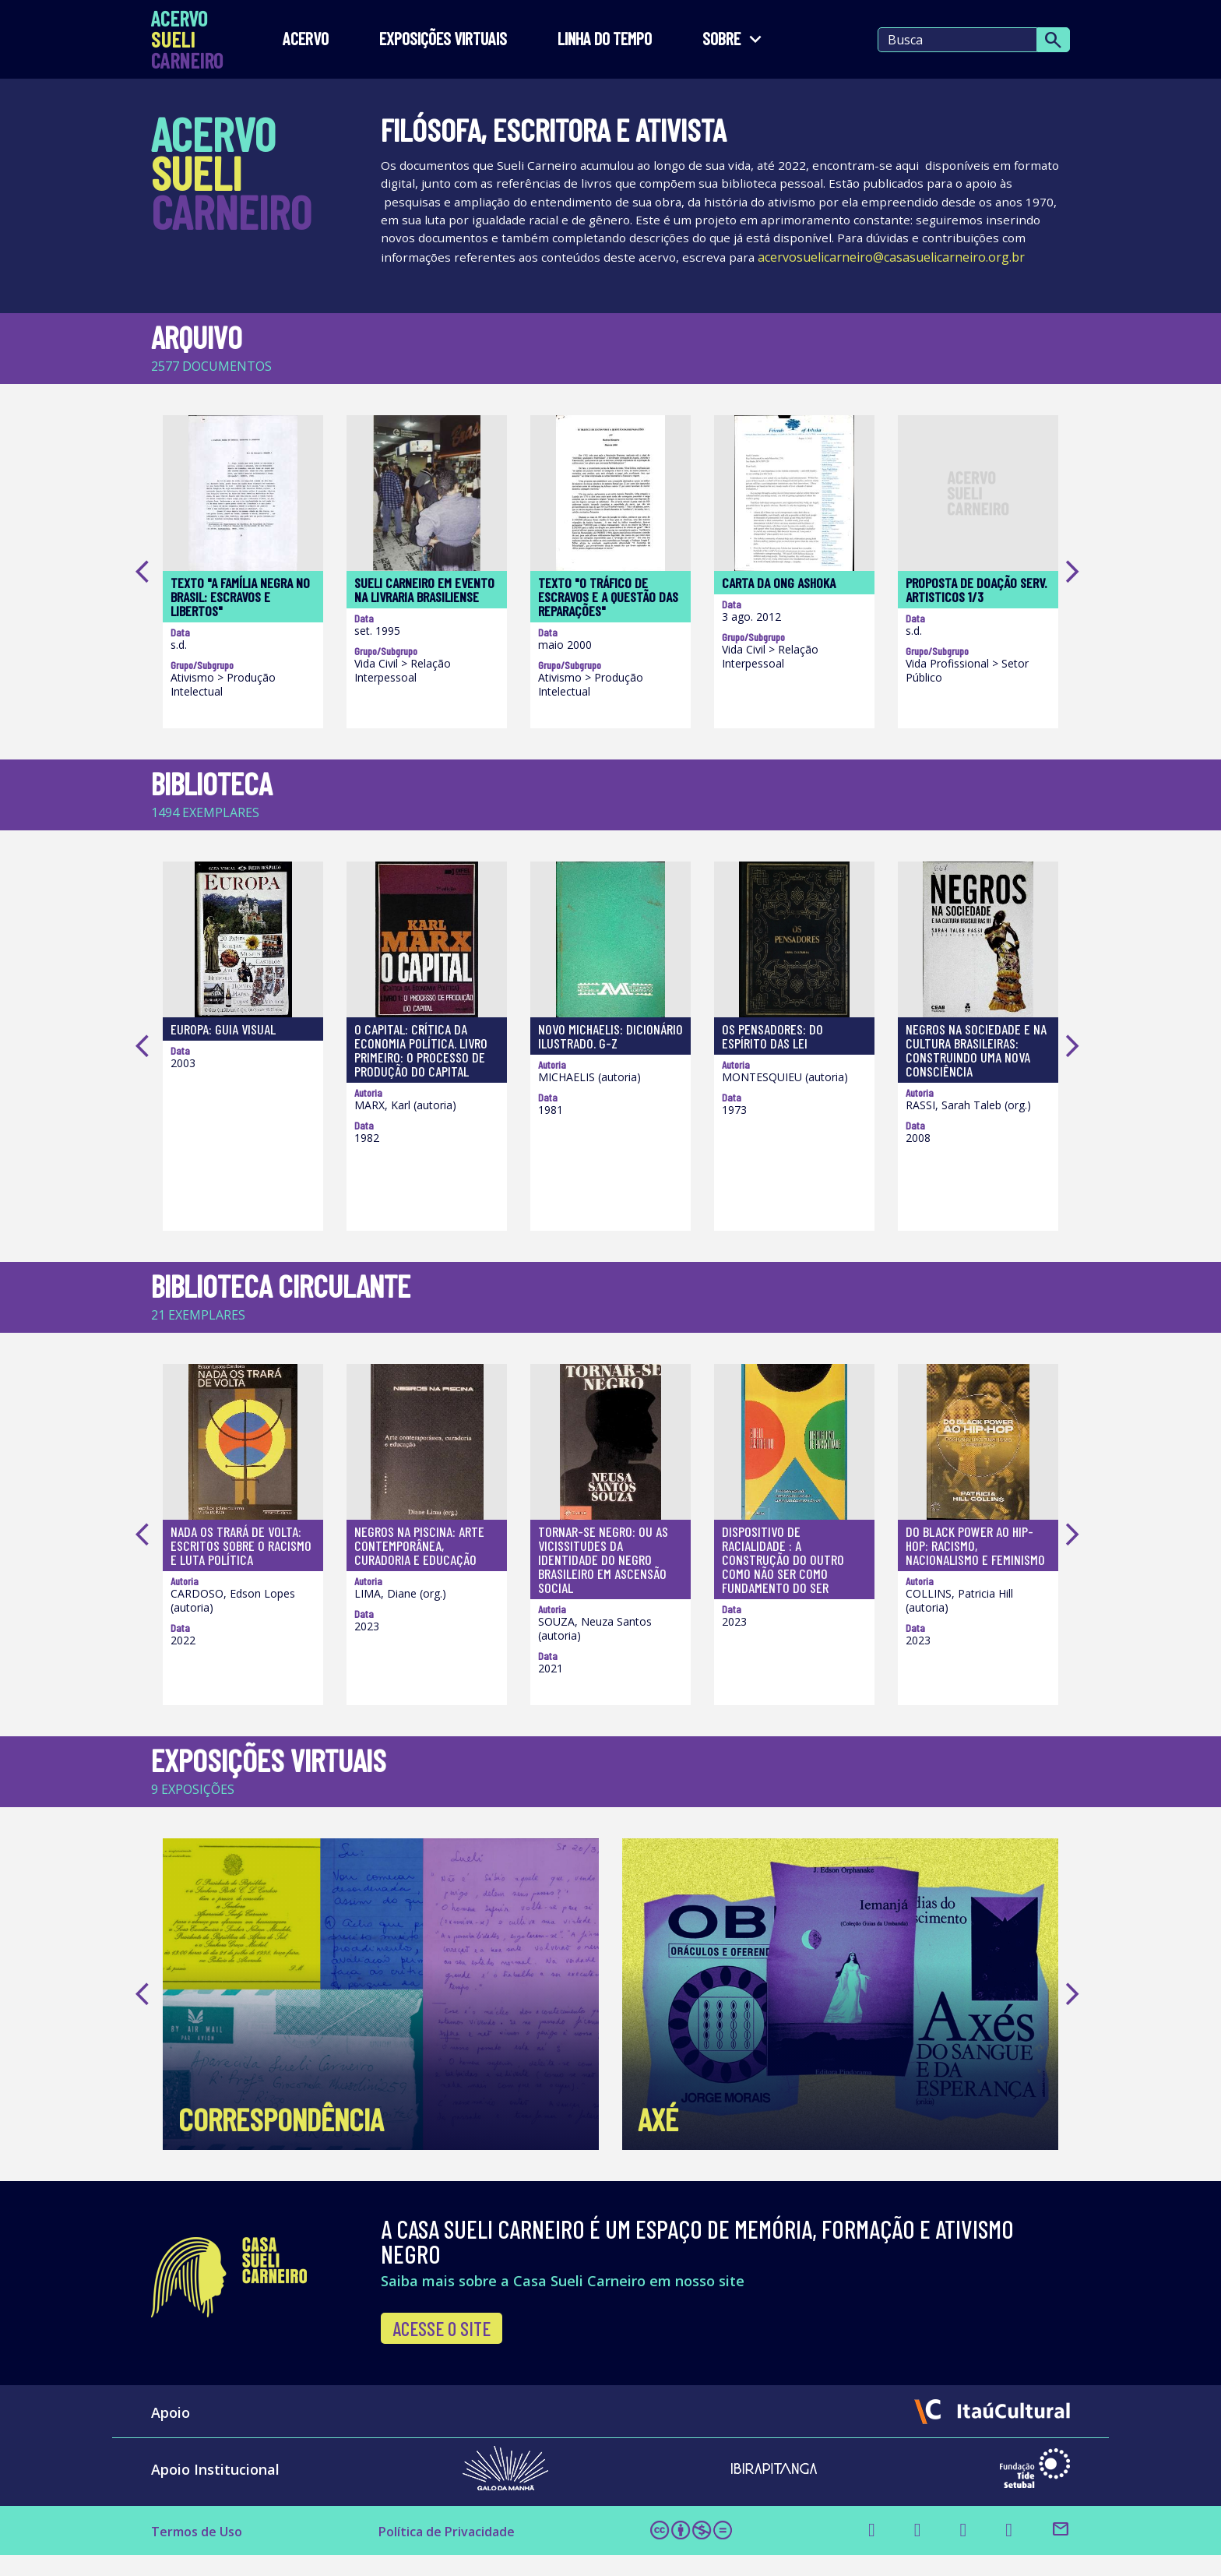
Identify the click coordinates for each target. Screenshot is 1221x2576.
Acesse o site (441, 2349)
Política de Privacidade (457, 2552)
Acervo (306, 39)
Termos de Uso (203, 2552)
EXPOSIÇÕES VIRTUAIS (443, 39)
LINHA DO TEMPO (605, 39)
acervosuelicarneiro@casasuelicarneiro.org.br (514, 278)
